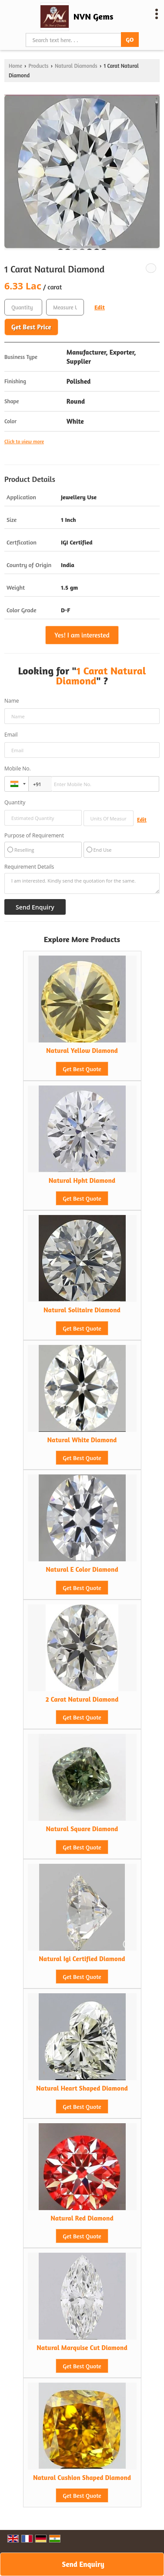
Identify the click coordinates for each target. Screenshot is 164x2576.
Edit (99, 307)
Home (15, 66)
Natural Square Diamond (82, 1829)
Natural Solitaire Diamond (82, 1310)
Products (38, 66)
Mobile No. (17, 768)
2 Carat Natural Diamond (82, 1699)
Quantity (14, 802)
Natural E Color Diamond (82, 1569)
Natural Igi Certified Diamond (82, 1959)
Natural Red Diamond (82, 2218)
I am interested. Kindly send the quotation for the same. (82, 883)
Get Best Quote (82, 1068)
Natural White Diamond (82, 1440)
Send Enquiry (83, 2564)
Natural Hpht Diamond (82, 1180)
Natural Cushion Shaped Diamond (82, 2477)
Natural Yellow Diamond (82, 1050)
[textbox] (65, 307)
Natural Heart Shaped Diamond (82, 2088)
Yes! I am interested (81, 635)
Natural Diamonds (76, 66)
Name (11, 700)
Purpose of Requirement (34, 836)
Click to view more (24, 441)
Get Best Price (31, 327)
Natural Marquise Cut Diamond (82, 2348)
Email (11, 734)
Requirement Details (29, 867)
